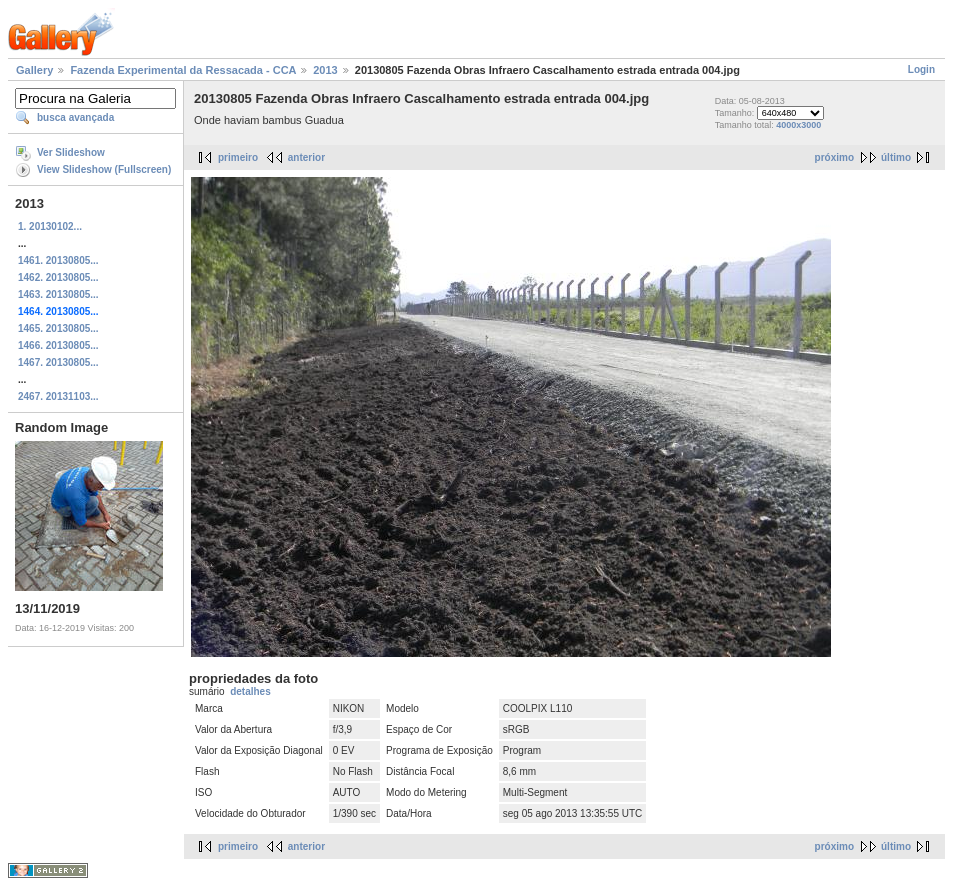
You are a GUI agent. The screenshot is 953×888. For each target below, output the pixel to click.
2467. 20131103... (58, 396)
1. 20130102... (50, 226)
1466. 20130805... (58, 345)
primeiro (238, 157)
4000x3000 (798, 125)
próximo (834, 157)
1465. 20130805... (58, 328)
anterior (306, 157)
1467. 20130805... (58, 362)
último (896, 157)
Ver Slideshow (71, 152)
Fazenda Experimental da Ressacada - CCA (183, 70)
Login (921, 69)
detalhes (250, 691)
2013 (325, 70)
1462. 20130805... (58, 277)
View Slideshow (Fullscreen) (104, 169)
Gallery (34, 70)
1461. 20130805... (58, 260)
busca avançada (75, 117)
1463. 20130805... (58, 294)
